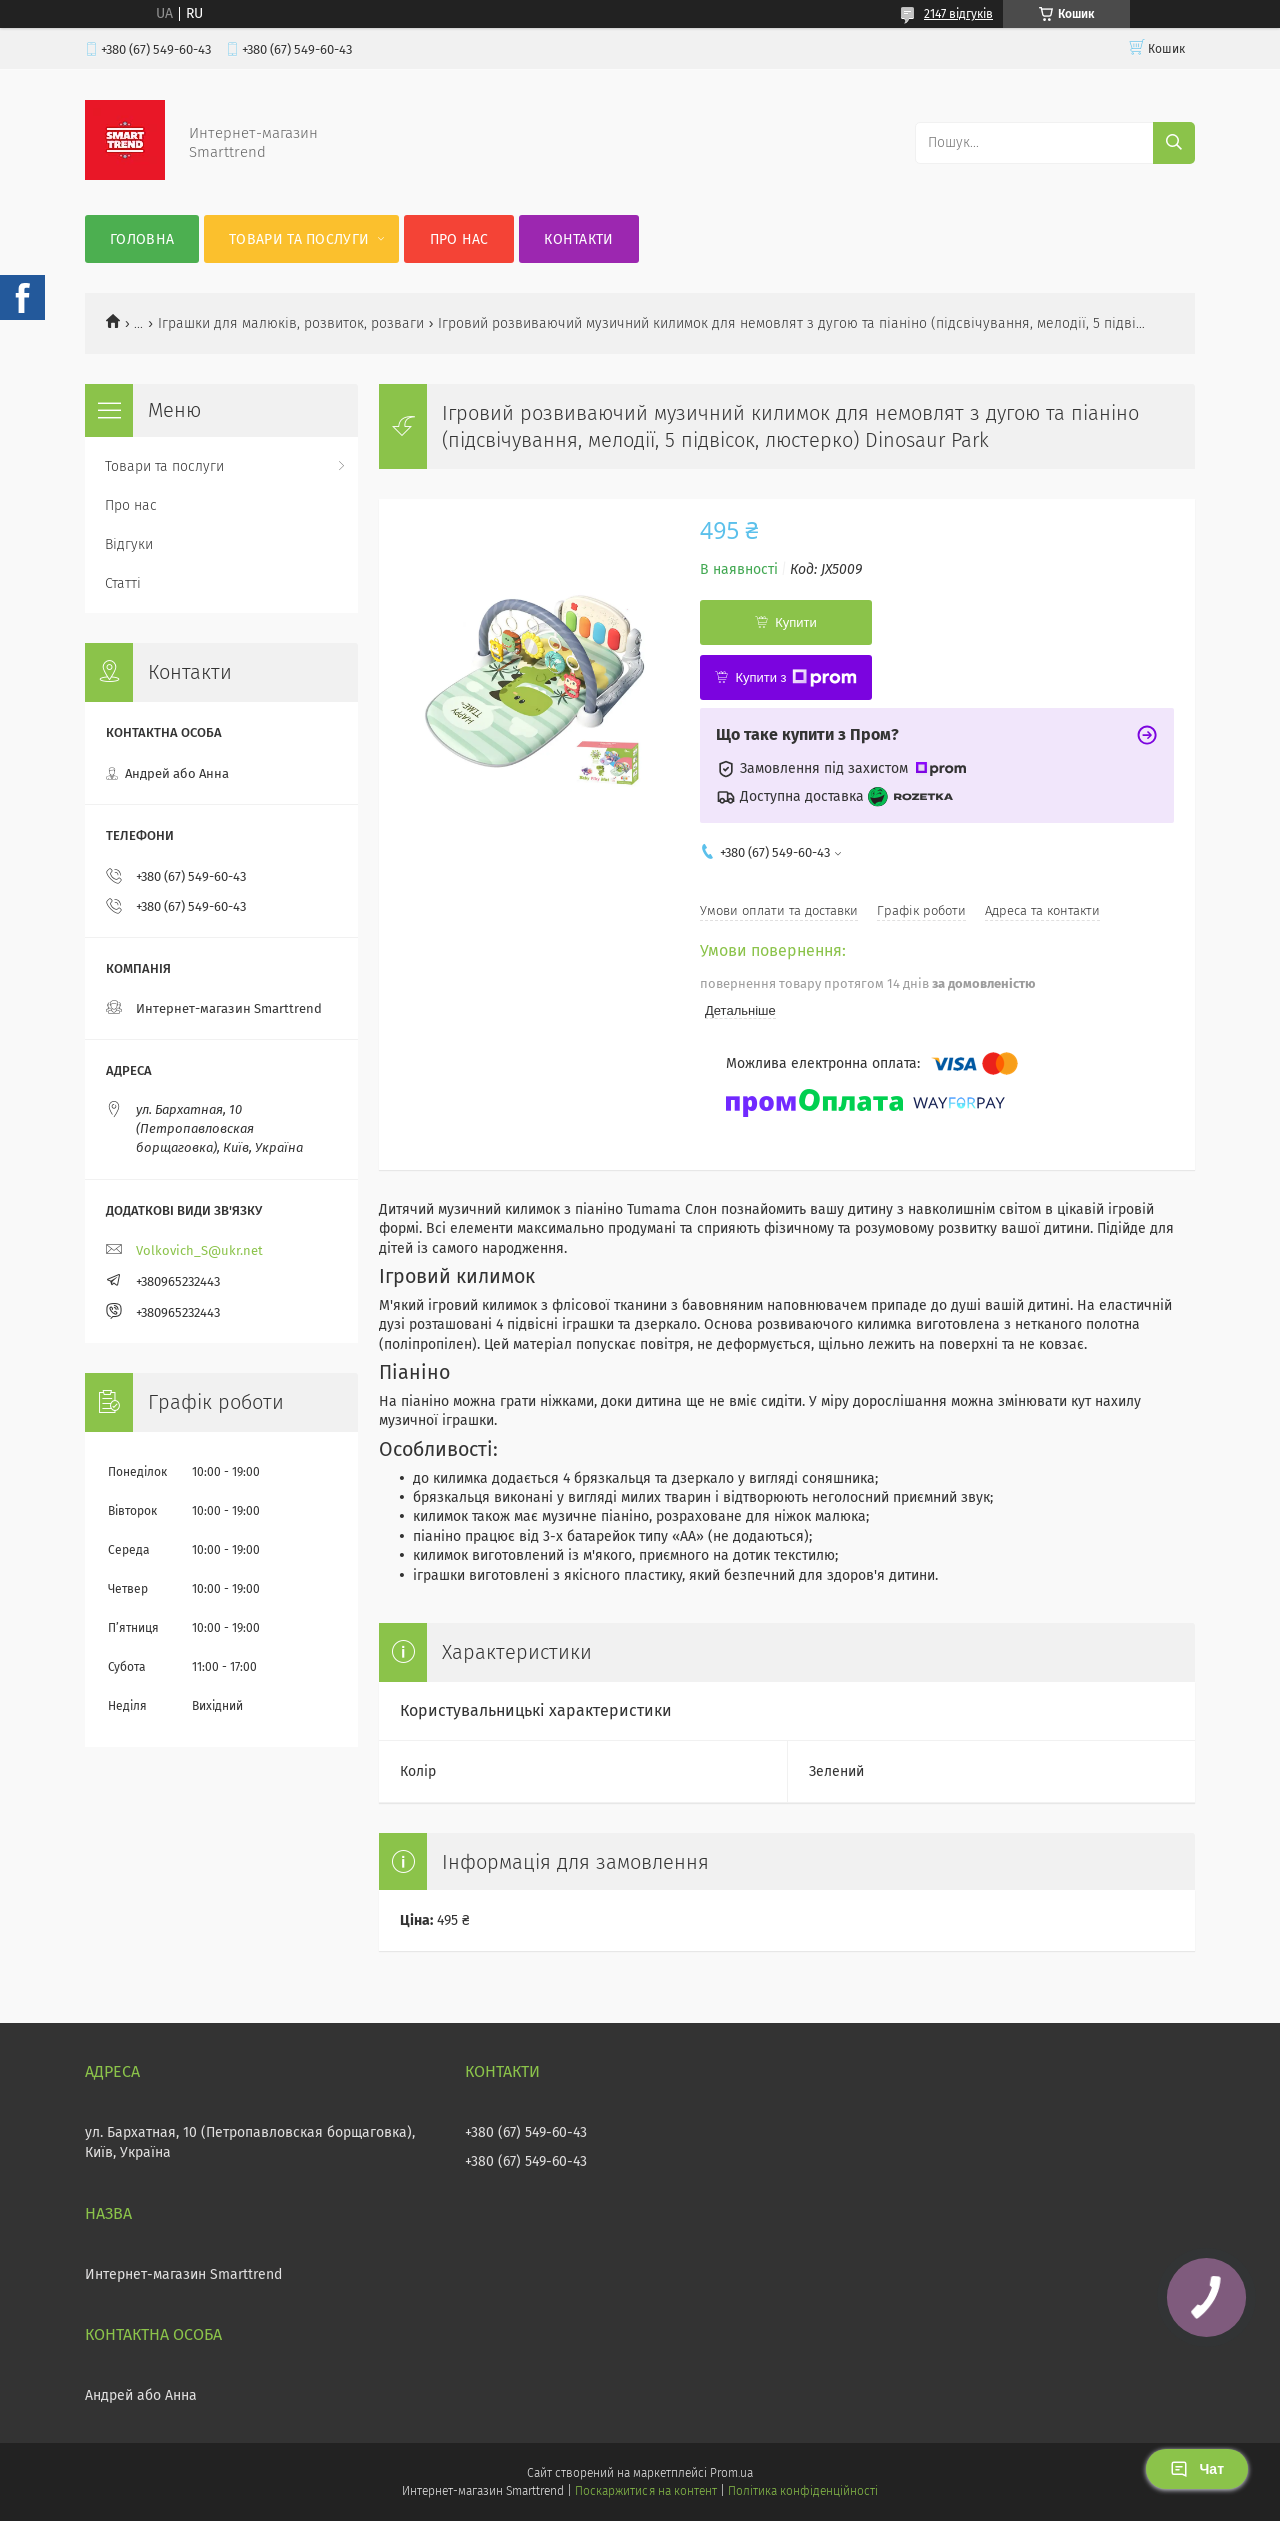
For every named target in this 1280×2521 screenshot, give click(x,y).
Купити (796, 622)
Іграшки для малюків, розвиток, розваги (291, 323)
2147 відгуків (958, 14)
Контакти (578, 239)
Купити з (795, 678)
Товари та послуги (299, 239)
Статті (123, 583)
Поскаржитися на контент (645, 2491)
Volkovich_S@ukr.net (199, 1250)
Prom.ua (731, 2473)
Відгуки (129, 544)
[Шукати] (1174, 143)
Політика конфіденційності (803, 2491)
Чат (1197, 2469)
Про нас (459, 239)
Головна (142, 239)
